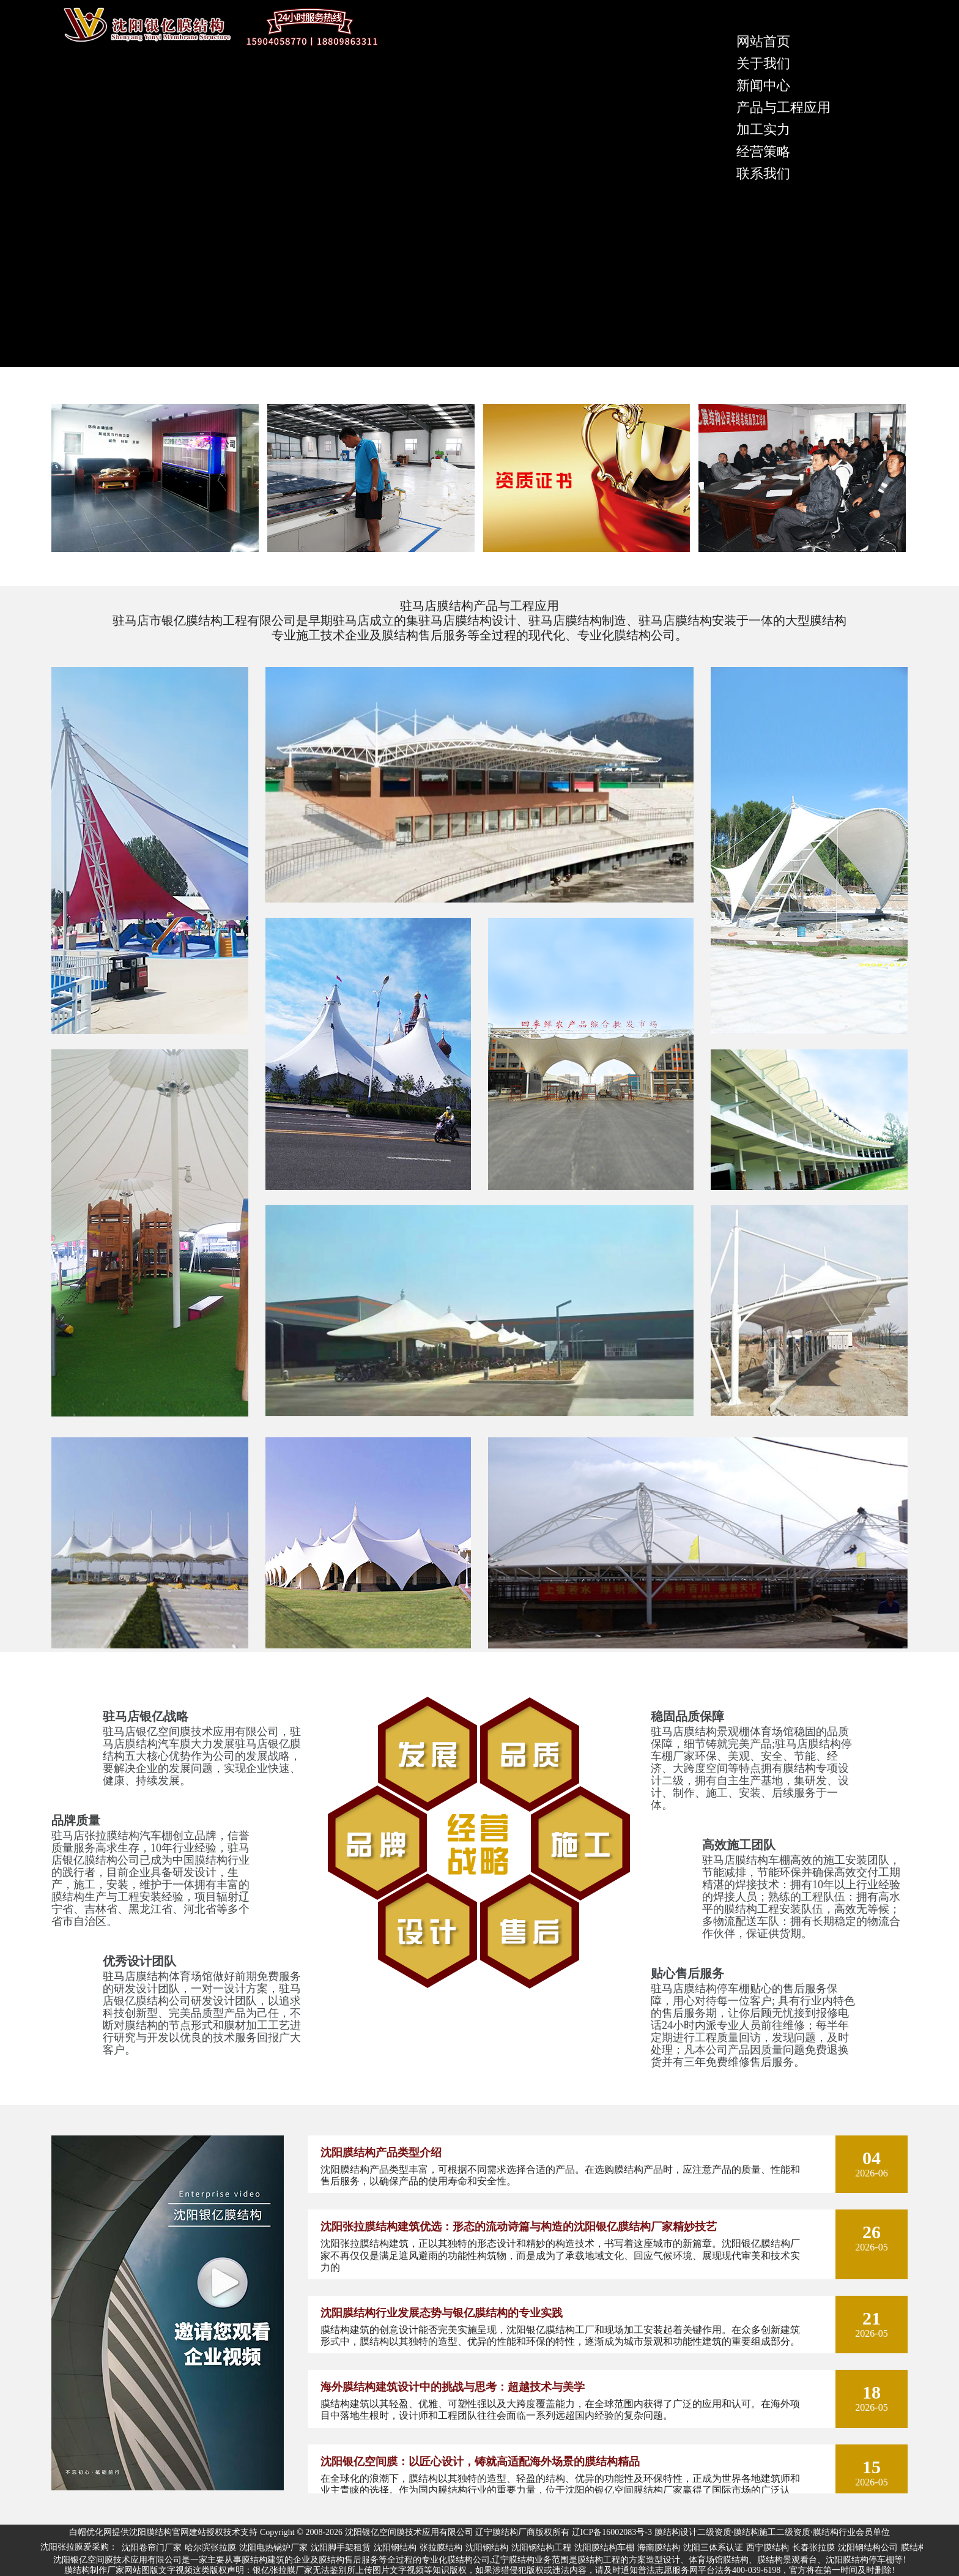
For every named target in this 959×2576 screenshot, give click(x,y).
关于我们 (763, 63)
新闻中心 (763, 85)
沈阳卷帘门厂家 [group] (152, 2547)
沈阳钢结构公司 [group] (868, 2547)
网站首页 (763, 41)
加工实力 (763, 129)
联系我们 (763, 173)
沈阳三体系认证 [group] (713, 2547)
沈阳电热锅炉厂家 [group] (273, 2547)
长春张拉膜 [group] (813, 2547)
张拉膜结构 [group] (441, 2547)
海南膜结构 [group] (658, 2547)
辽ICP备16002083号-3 (612, 2532)
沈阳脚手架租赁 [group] (341, 2547)
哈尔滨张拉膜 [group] (210, 2547)
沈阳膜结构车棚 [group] (604, 2547)
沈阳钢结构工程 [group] (541, 2547)
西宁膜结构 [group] (767, 2547)
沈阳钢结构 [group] (395, 2547)
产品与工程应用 (783, 107)
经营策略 (763, 151)
